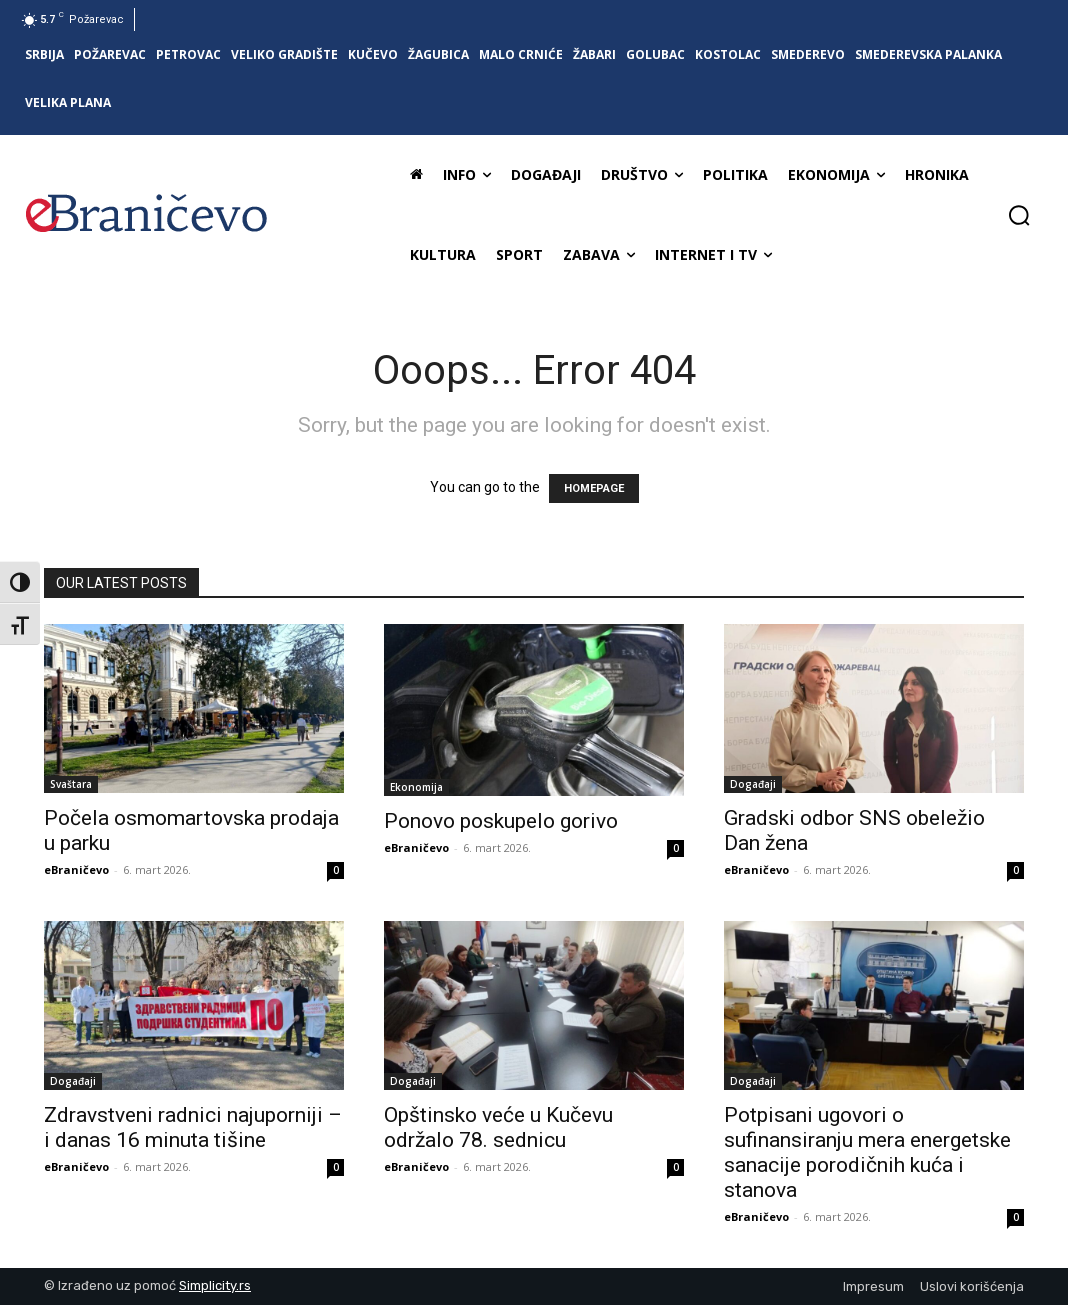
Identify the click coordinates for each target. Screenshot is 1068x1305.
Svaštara (71, 784)
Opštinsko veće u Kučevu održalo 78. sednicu (498, 1127)
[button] (1019, 215)
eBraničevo (76, 869)
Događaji (753, 784)
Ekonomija (416, 787)
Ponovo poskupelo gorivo (501, 821)
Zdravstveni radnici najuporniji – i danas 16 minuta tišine (193, 1127)
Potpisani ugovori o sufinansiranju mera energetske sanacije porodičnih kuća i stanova (867, 1152)
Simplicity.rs (215, 1285)
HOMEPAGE (594, 488)
